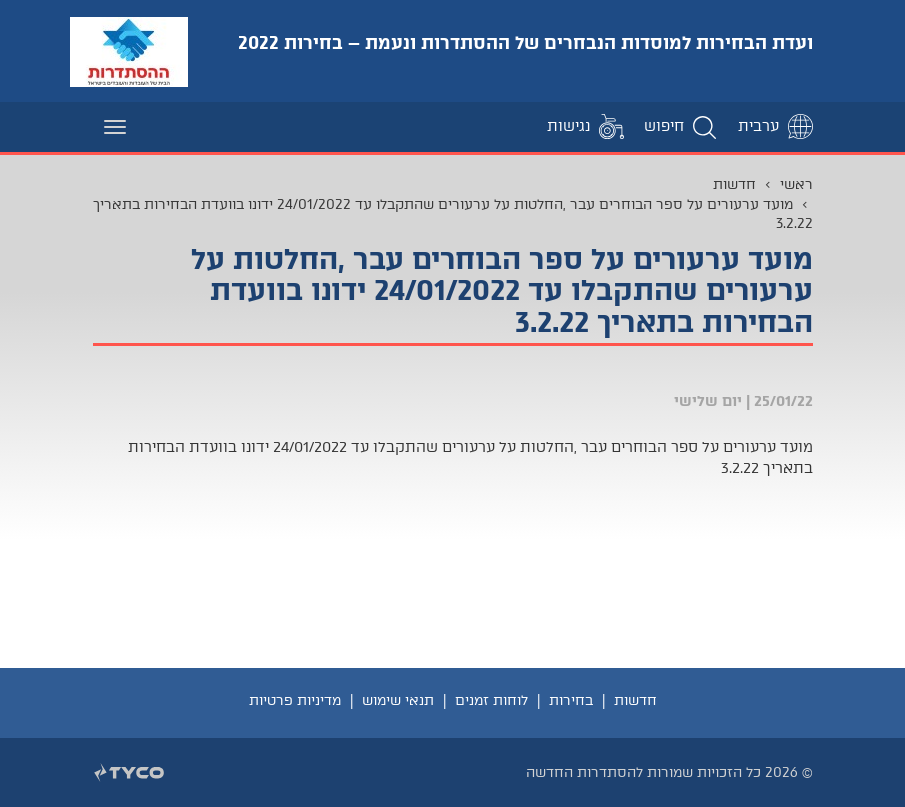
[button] (681, 126)
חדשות (734, 184)
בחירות (571, 700)
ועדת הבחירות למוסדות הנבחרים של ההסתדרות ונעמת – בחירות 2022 (525, 42)
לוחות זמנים (491, 700)
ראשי (796, 184)
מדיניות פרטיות (295, 700)
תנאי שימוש (398, 700)
